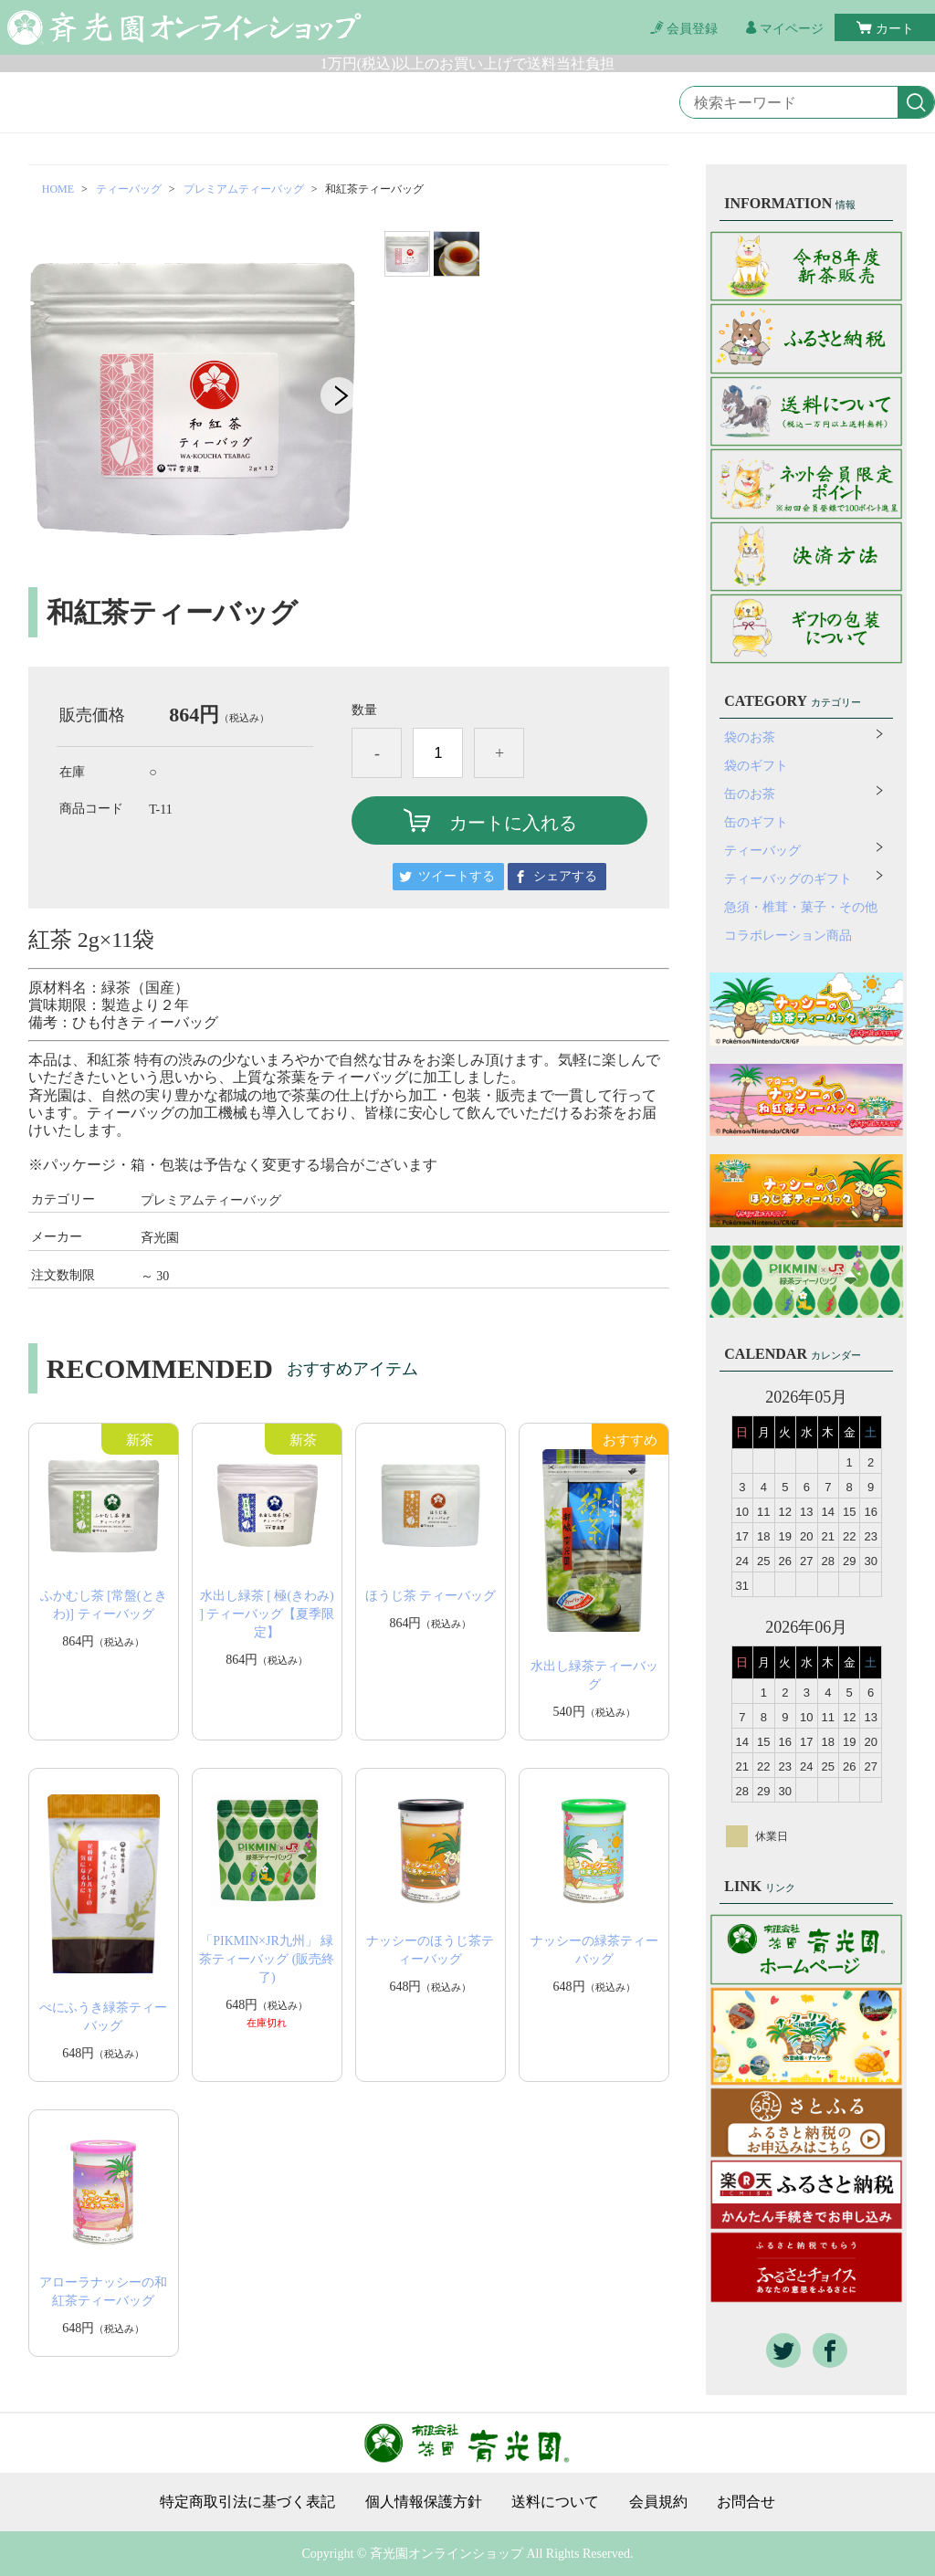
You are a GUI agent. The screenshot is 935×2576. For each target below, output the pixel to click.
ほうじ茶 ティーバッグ (431, 1596)
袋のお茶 (749, 737)
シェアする (565, 876)
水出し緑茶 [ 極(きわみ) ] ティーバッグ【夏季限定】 (266, 1614)
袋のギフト (756, 766)
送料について (555, 2502)
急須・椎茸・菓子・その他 (800, 907)
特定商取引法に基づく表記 (247, 2502)
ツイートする (456, 876)
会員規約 (658, 2502)
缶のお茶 (749, 794)
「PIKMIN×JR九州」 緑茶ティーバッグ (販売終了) (266, 1959)
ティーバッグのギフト (788, 879)
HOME (58, 189)
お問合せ (746, 2502)
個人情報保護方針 (423, 2502)
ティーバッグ (129, 189)
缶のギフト (756, 822)
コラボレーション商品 (788, 935)
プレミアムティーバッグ (244, 189)
